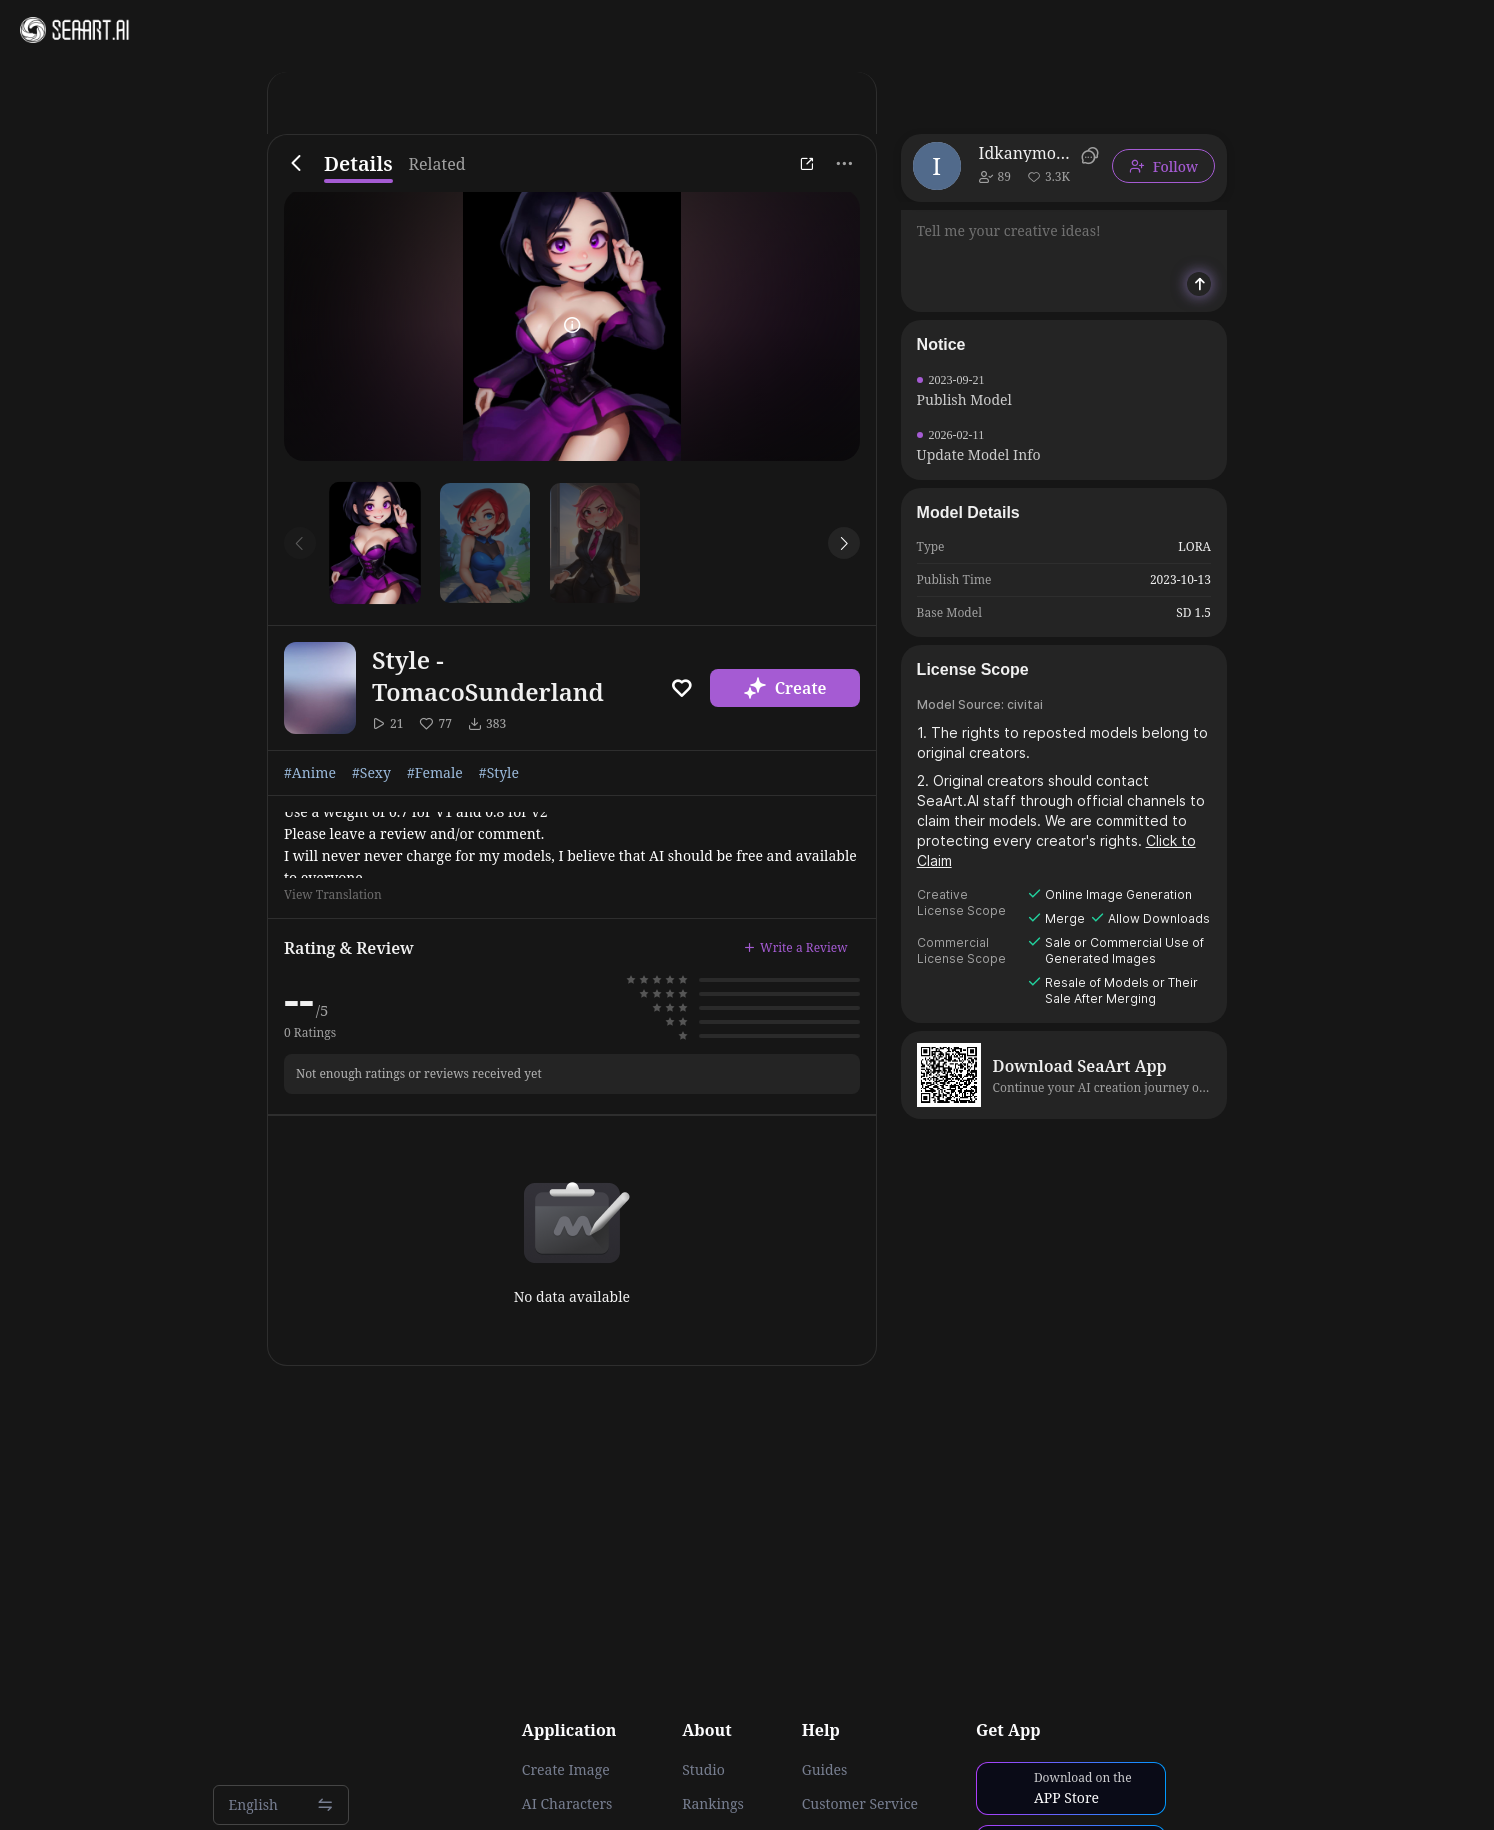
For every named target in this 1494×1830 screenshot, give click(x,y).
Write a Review (796, 947)
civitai (1025, 704)
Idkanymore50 (1026, 153)
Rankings (713, 1804)
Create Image (566, 1770)
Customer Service (860, 1804)
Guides (825, 1770)
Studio (703, 1770)
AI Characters (567, 1804)
